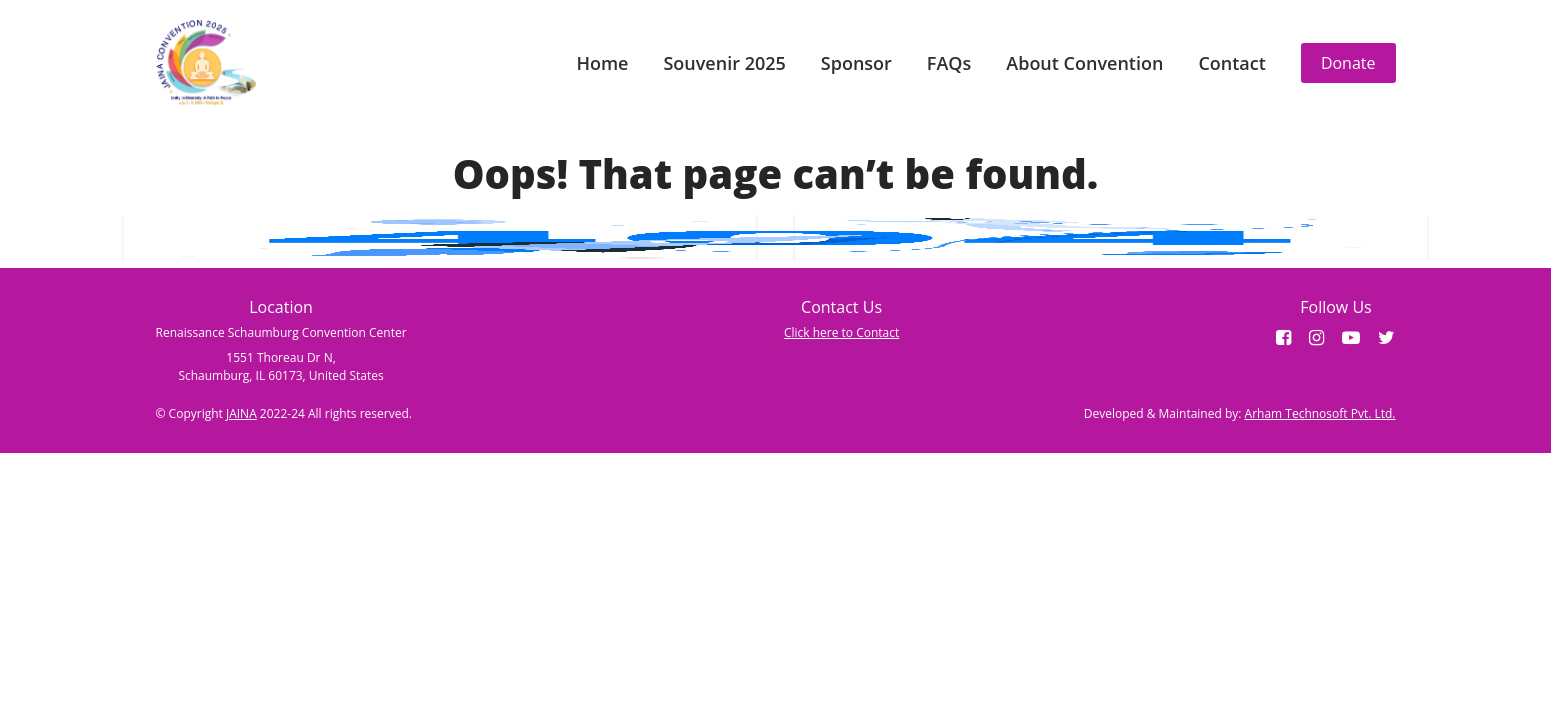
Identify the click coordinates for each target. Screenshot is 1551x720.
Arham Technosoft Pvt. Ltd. (1320, 413)
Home (602, 63)
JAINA (241, 413)
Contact (1231, 63)
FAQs (949, 63)
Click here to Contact (841, 332)
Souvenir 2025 (724, 63)
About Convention (1084, 63)
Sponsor (856, 63)
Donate (1348, 63)
